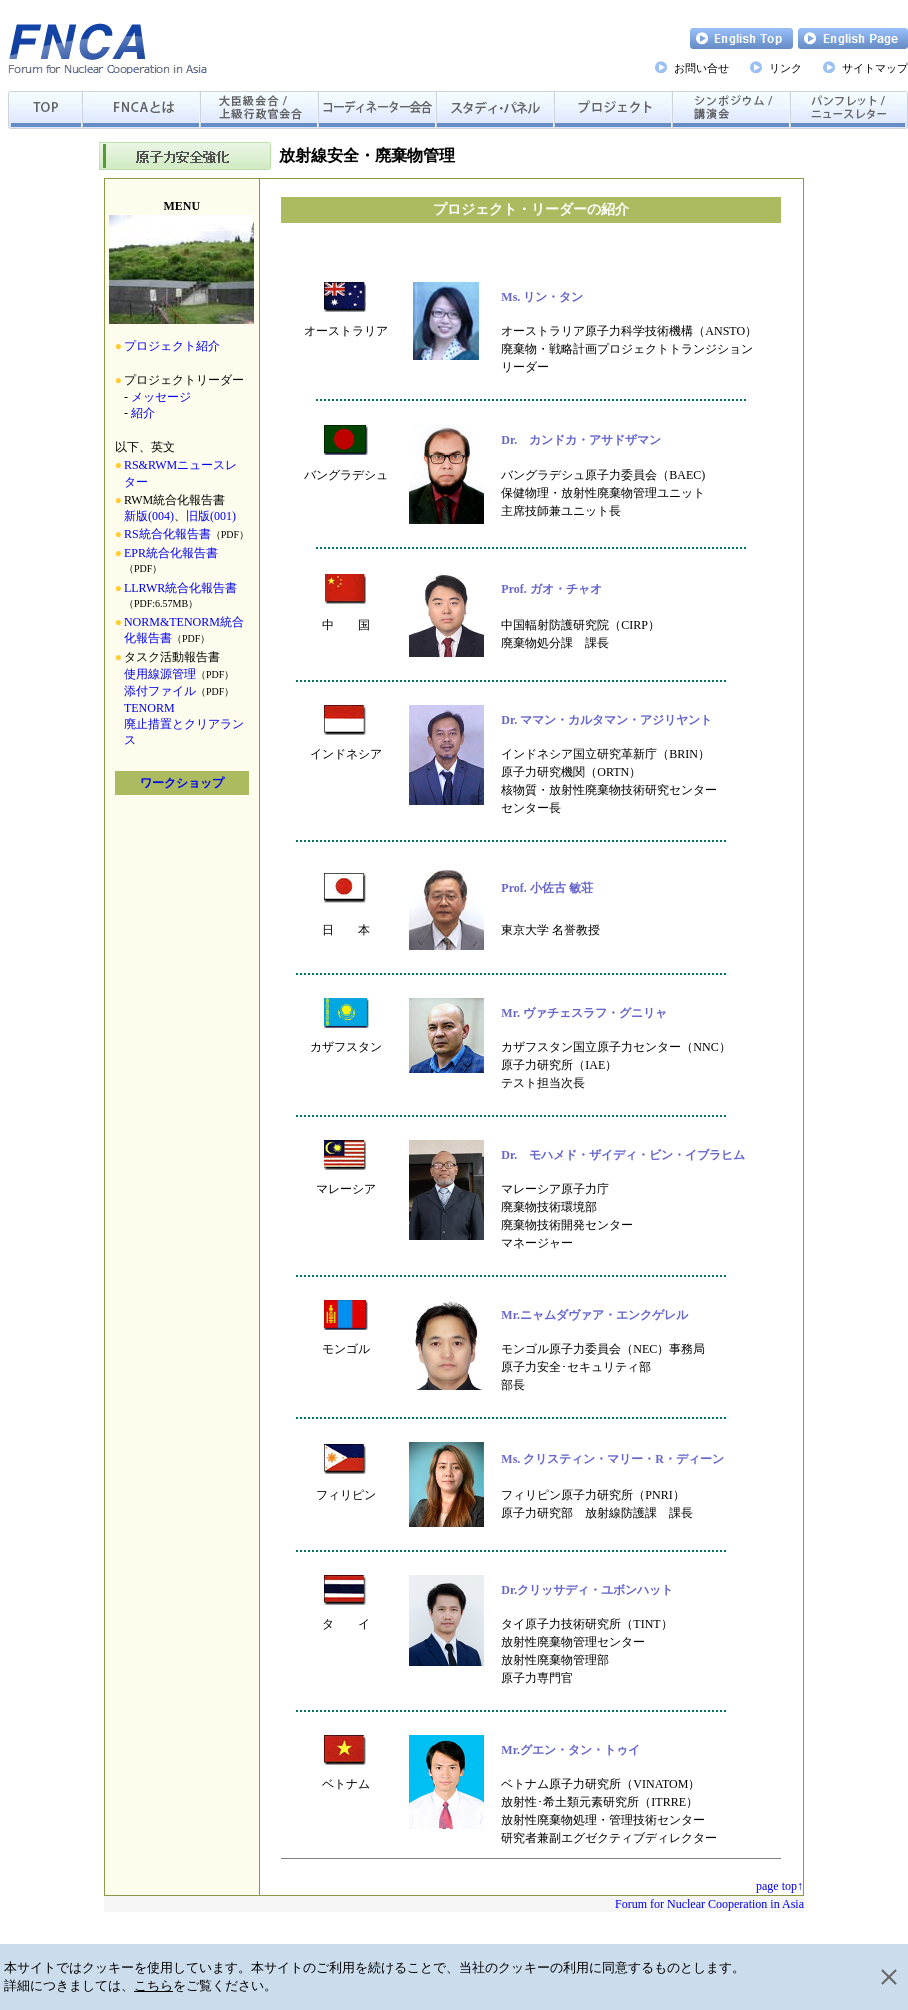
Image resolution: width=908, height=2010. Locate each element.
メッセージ (161, 397)
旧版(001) (211, 516)
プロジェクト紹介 (172, 346)
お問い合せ (701, 68)
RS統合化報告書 (167, 534)
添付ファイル (160, 691)
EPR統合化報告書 (171, 553)
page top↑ (779, 1886)
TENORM (149, 708)
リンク (785, 68)
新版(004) (149, 516)
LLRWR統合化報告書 (180, 588)
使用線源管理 (160, 674)
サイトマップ (875, 68)
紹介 (143, 413)
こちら (153, 1985)
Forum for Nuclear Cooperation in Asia (709, 1904)
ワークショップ (182, 783)
